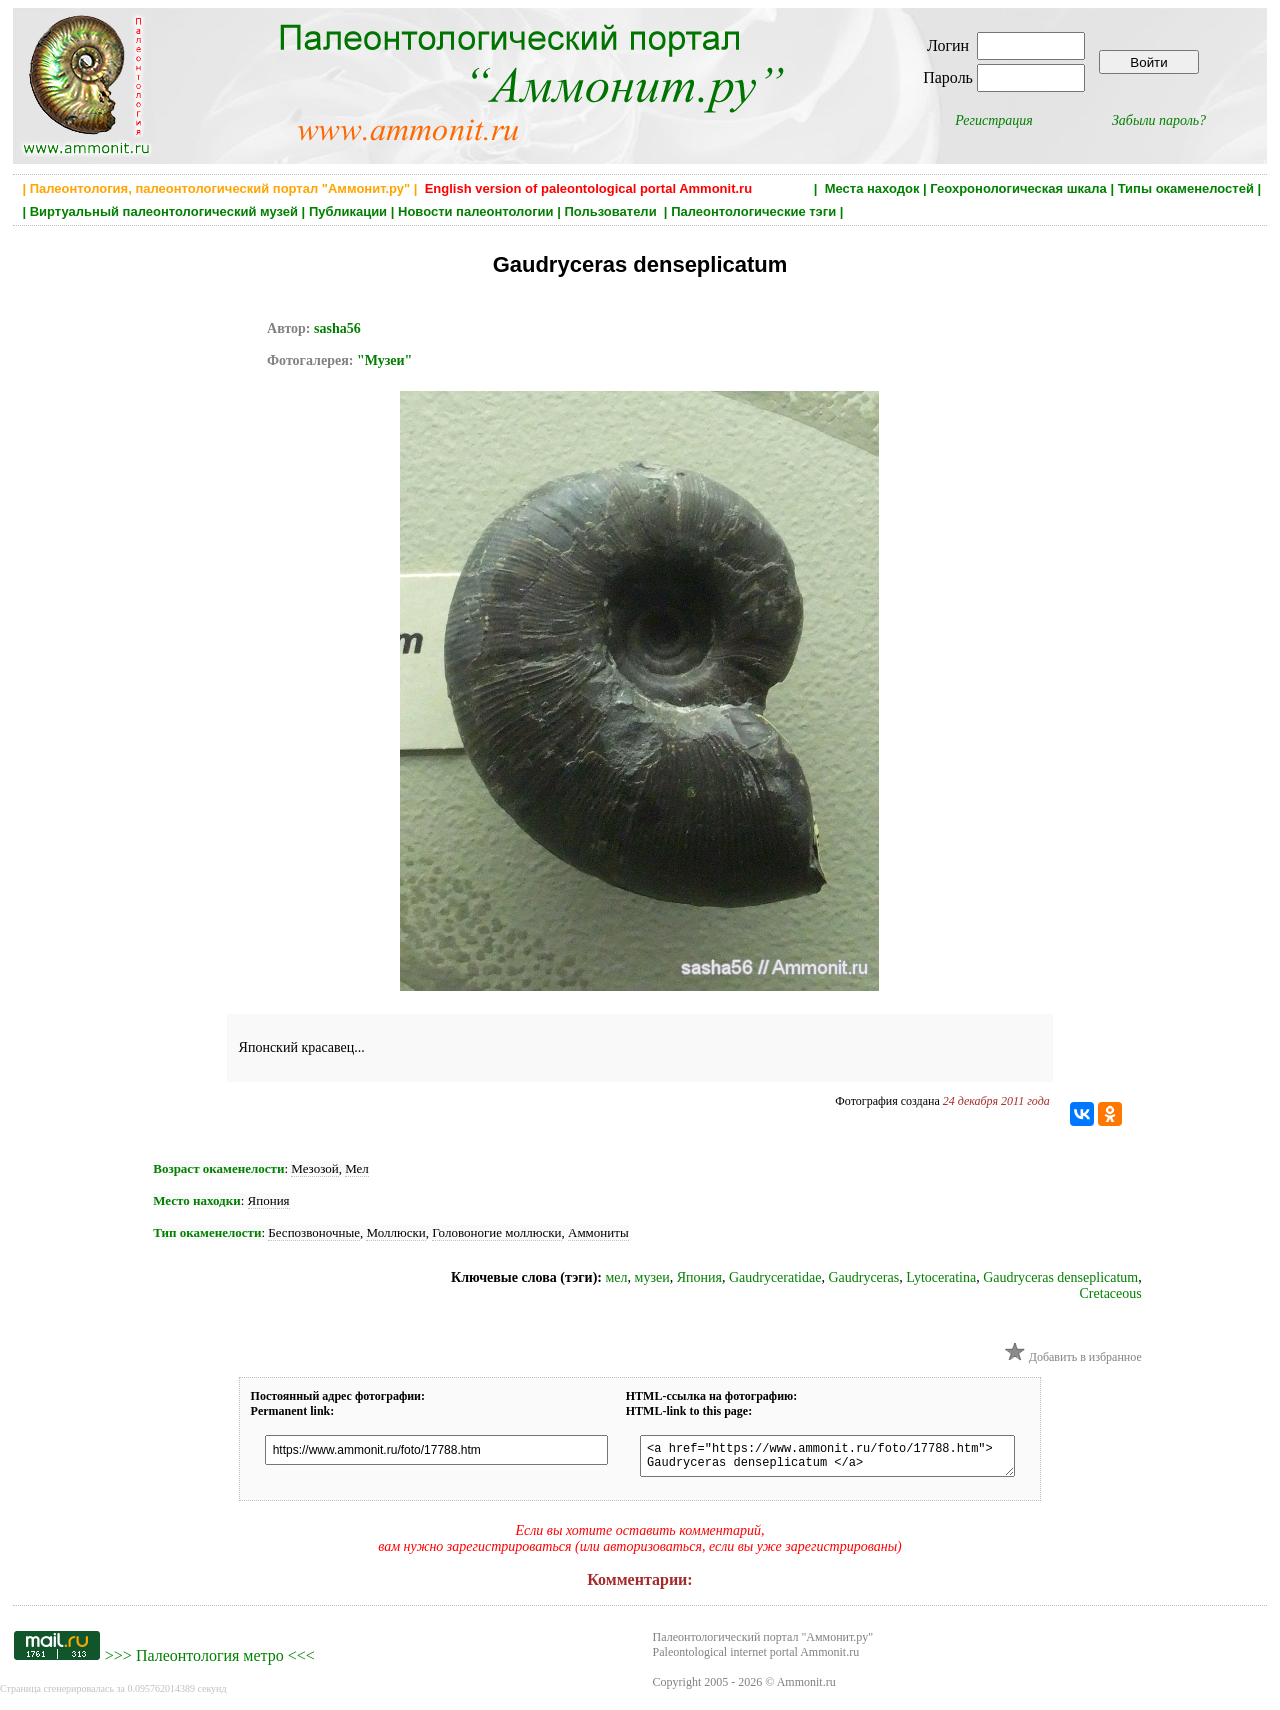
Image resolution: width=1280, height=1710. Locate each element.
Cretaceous (1111, 1293)
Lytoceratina (941, 1277)
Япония (269, 1200)
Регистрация (994, 120)
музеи (652, 1277)
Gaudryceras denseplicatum (1060, 1277)
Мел (357, 1168)
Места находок (872, 188)
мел (616, 1277)
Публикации (348, 211)
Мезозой (314, 1168)
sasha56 (337, 328)
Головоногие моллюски (496, 1232)
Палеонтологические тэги (753, 211)
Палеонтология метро (210, 1661)
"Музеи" (384, 360)
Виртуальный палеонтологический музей (164, 211)
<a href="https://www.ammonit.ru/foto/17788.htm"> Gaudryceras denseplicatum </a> (825, 1459)
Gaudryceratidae (775, 1277)
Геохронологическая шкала (1018, 188)
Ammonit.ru (806, 1688)
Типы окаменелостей (1186, 188)
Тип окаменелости (207, 1232)
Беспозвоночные (314, 1232)
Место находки (196, 1200)
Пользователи (612, 211)
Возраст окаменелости (218, 1168)
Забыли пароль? (1159, 120)
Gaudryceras (863, 1277)
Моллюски (395, 1232)
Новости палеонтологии (476, 211)
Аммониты (598, 1232)
